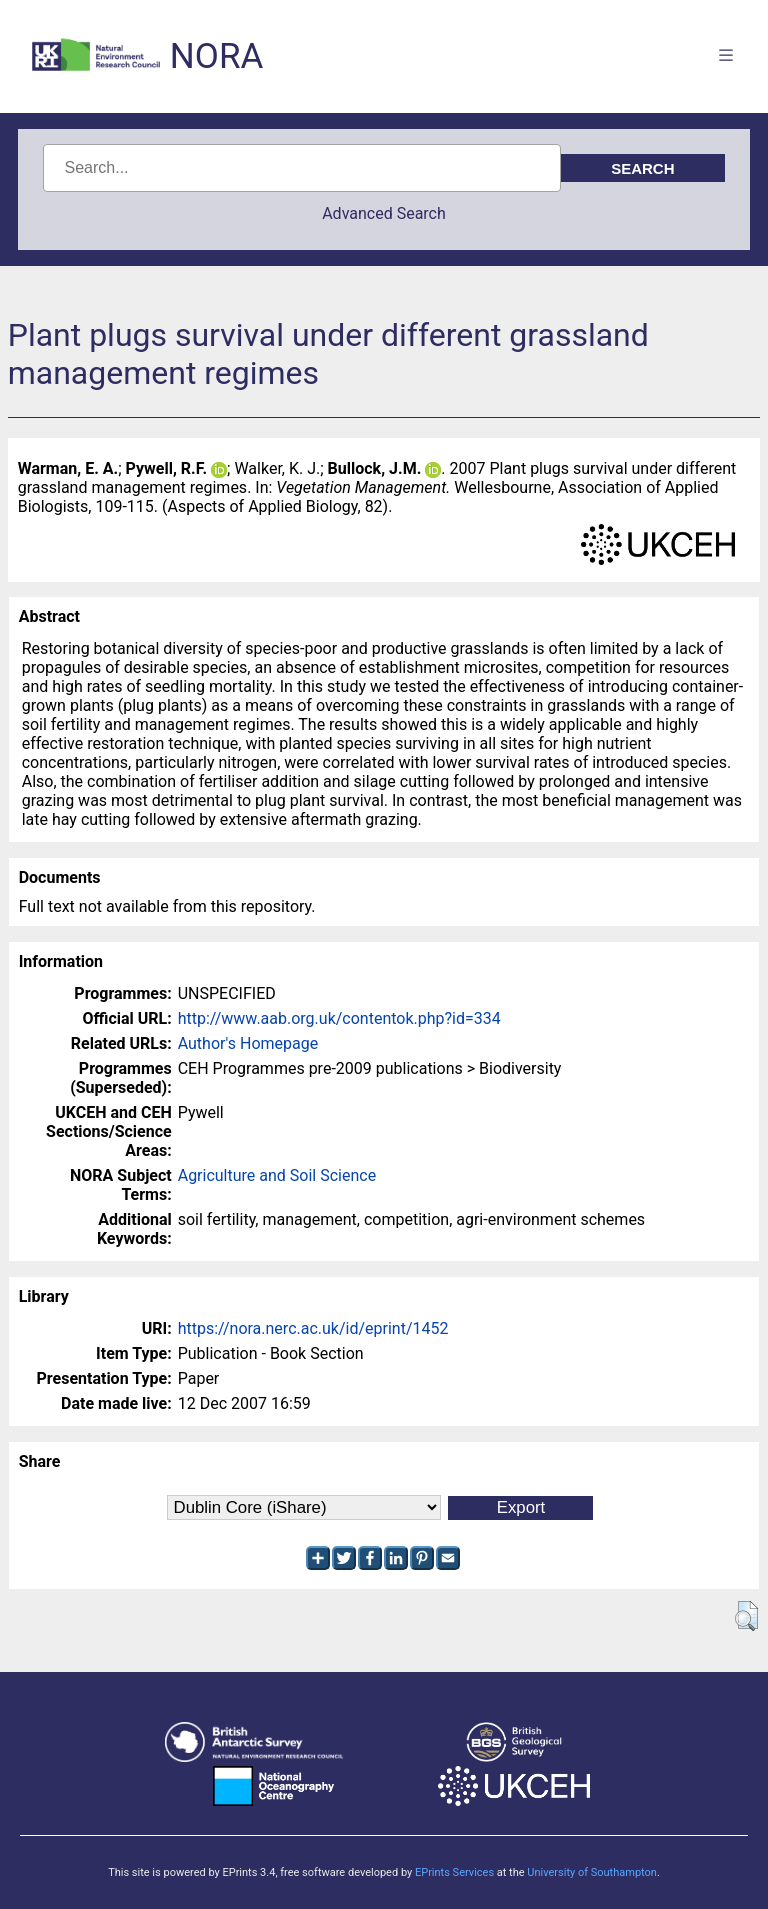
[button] (746, 1616)
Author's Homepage (248, 1043)
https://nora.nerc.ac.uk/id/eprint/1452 (313, 1328)
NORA (216, 56)
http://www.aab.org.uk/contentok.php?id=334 (339, 1018)
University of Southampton (592, 1872)
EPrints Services (454, 1872)
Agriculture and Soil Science (277, 1175)
